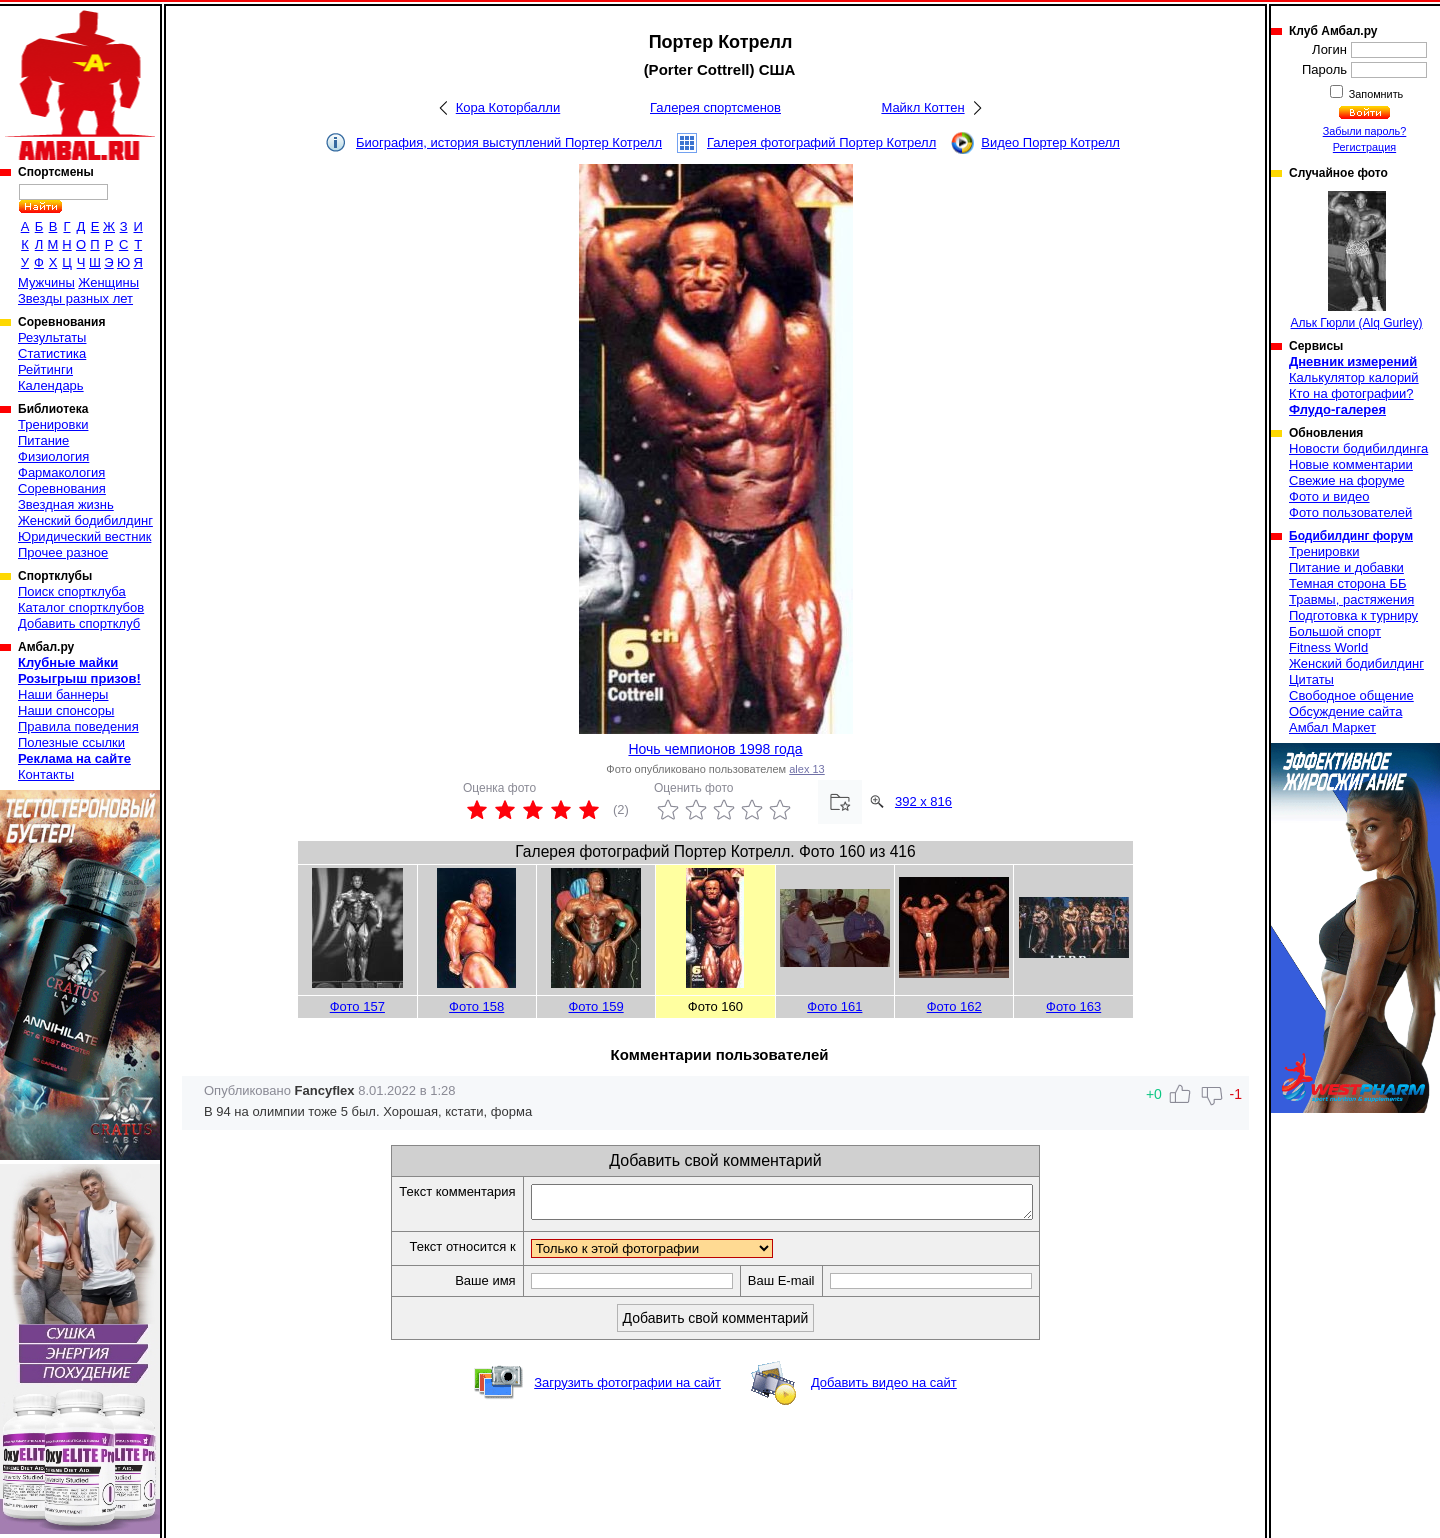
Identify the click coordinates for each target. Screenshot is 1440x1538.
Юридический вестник (84, 536)
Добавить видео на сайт (884, 1388)
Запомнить (1375, 94)
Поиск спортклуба (72, 591)
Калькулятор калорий (1354, 377)
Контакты (46, 774)
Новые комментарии (1351, 464)
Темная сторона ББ (1348, 583)
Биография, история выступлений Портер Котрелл (509, 142)
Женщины (108, 282)
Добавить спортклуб (79, 623)
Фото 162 (954, 1006)
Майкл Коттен (922, 107)
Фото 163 (1073, 1006)
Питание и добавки (1346, 567)
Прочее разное (63, 552)
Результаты (52, 337)
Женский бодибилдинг (85, 520)
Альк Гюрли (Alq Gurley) (1357, 260)
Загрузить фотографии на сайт (627, 1388)
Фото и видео (1329, 496)
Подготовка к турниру (1353, 615)
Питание (43, 440)
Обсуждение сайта (1345, 711)
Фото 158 (476, 1006)
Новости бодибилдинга (1358, 448)
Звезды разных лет (75, 298)
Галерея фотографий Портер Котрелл (821, 142)
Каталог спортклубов (81, 607)
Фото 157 (357, 1006)
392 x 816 (923, 801)
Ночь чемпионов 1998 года (715, 749)
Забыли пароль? (1365, 131)
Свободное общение (1351, 695)
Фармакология (61, 472)
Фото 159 (595, 1006)
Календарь (51, 385)
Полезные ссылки (71, 742)
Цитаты (1311, 679)
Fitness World (1328, 647)
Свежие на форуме (1347, 480)
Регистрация (1364, 147)
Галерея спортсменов (715, 107)
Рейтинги (45, 369)
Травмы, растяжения (1351, 599)
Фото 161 (834, 1006)
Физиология (53, 456)
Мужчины (46, 282)
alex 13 (806, 769)
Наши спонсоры (66, 710)
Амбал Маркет (1332, 727)
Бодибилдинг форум (1351, 536)
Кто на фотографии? (1351, 393)
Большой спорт (1335, 631)
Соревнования (62, 488)
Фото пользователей (1350, 512)
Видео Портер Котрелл (1050, 142)
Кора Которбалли (508, 107)
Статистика (52, 353)
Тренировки (53, 424)
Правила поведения (78, 726)
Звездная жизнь (66, 504)
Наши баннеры (63, 694)
